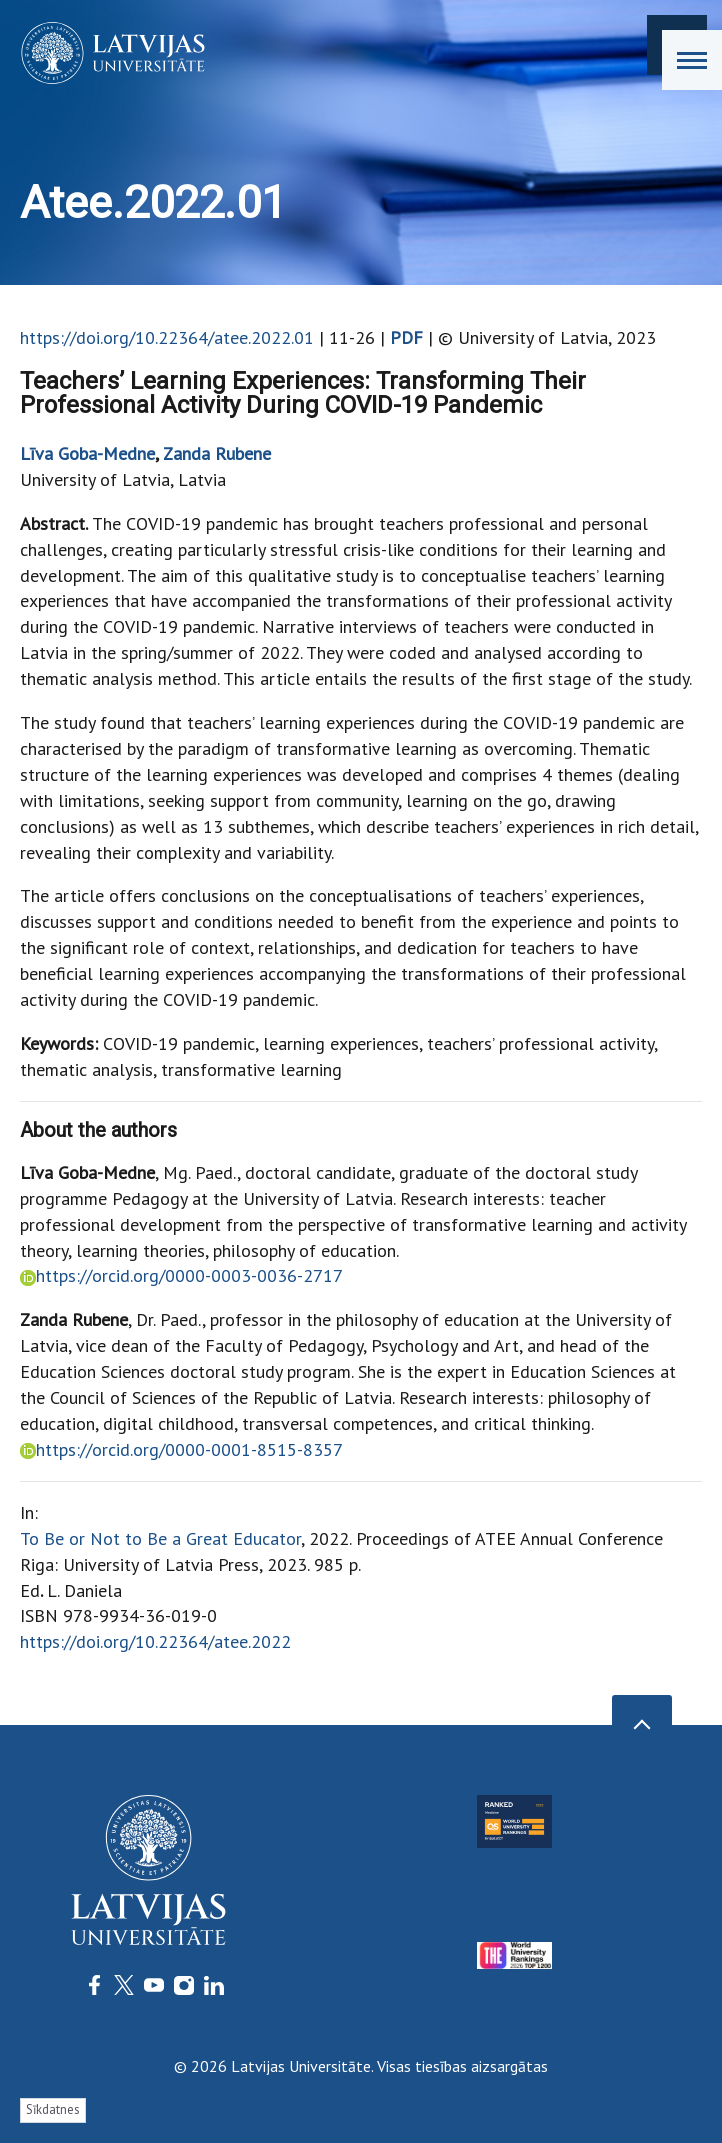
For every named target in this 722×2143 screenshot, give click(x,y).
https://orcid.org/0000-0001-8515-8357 (189, 1449)
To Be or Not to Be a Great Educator (160, 1538)
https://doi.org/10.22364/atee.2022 (155, 1641)
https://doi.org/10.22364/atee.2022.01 (167, 337)
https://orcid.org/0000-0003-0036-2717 (189, 1275)
